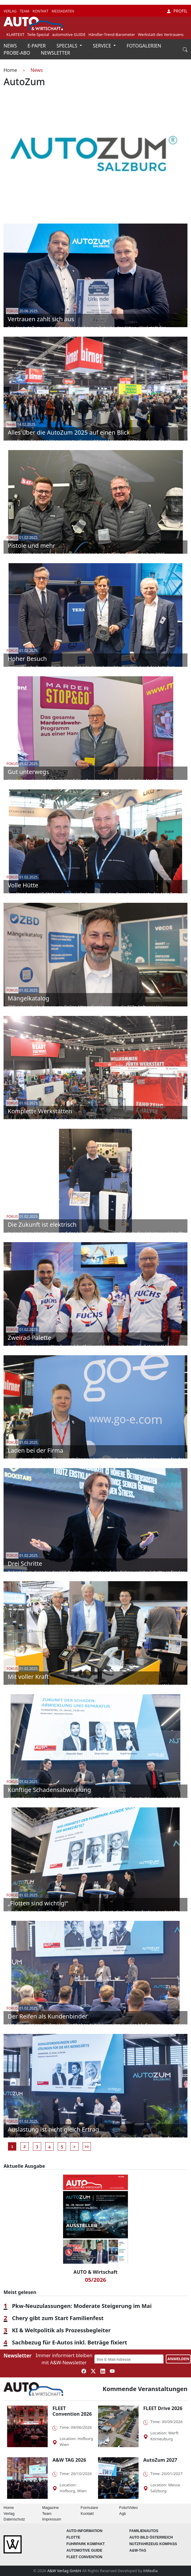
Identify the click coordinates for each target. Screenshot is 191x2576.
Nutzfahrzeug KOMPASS (153, 2544)
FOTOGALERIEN (144, 45)
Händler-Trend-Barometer (112, 34)
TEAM (25, 11)
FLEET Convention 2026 (72, 2411)
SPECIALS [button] (67, 45)
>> (87, 2146)
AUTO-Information (84, 2531)
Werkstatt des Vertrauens (161, 34)
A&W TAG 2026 (69, 2460)
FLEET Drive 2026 (162, 2408)
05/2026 (95, 2279)
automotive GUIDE (69, 34)
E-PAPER (37, 45)
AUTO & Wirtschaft (95, 2272)
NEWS (11, 45)
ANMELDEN (178, 2358)
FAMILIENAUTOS (143, 2531)
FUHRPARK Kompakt (85, 2544)
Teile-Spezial (38, 34)
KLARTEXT (16, 34)
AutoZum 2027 (160, 2460)
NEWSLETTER (55, 53)
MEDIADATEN (63, 11)
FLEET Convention (84, 2557)
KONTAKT (41, 11)
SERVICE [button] (102, 45)
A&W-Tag (137, 2550)
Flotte (73, 2537)
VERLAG (10, 11)
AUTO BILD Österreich (151, 2537)
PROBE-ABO (17, 53)
